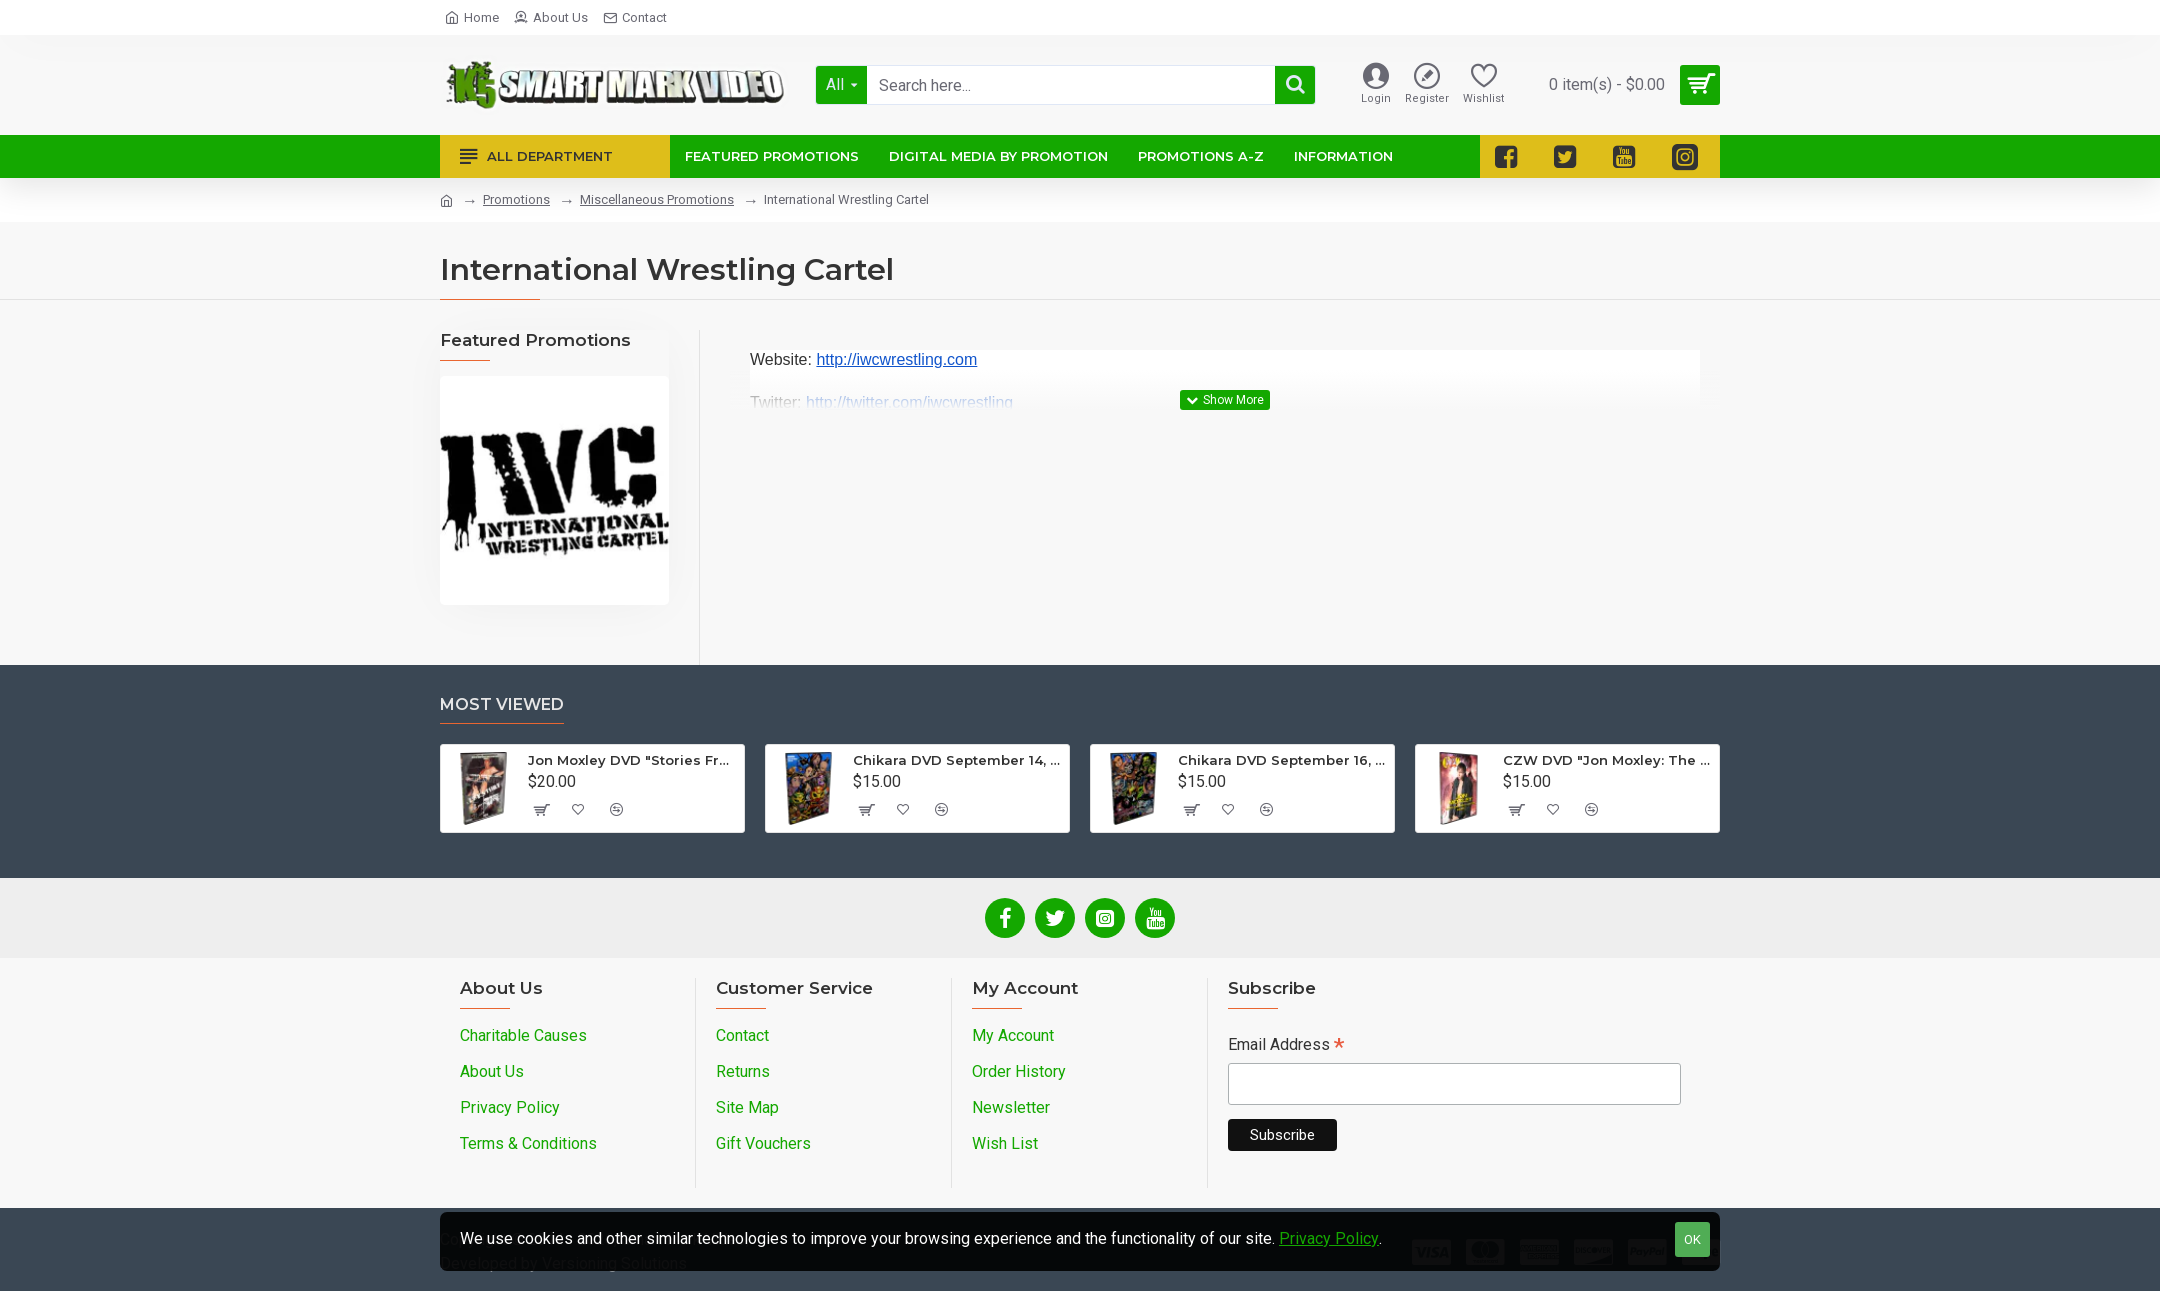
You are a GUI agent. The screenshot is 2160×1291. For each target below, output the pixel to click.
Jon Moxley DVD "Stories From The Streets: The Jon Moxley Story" (632, 760)
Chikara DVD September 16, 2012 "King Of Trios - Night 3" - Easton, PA (1282, 760)
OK (1692, 1239)
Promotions (516, 199)
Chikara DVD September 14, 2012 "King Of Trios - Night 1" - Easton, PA (957, 760)
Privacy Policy (1329, 1238)
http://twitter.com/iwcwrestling (909, 402)
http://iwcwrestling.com (896, 359)
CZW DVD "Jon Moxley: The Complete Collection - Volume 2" (1607, 760)
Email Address (1286, 1046)
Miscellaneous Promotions (657, 199)
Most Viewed (502, 704)
